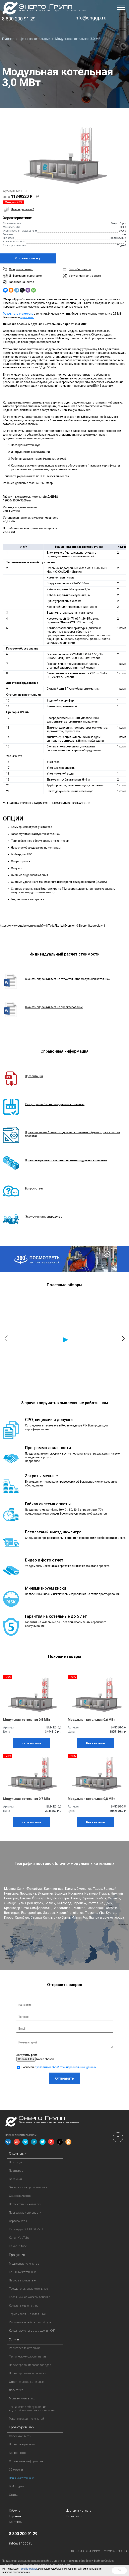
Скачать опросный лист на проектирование (54, 1007)
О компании (17, 2153)
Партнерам (16, 2170)
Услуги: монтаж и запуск (85, 275)
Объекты (14, 2510)
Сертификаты (18, 2221)
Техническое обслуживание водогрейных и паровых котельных (32, 2408)
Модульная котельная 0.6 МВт (91, 1720)
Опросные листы (20, 2436)
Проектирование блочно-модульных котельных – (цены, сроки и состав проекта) (72, 1134)
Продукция (17, 2255)
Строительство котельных (26, 2381)
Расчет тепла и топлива (25, 2348)
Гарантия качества (21, 282)
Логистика (16, 2390)
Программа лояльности (25, 2212)
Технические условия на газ (27, 2356)
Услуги (14, 2339)
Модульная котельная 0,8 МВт (91, 1799)
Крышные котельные (22, 2272)
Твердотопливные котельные (28, 2288)
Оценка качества (20, 2195)
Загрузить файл (54, 2058)
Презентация (34, 1076)
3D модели (16, 2469)
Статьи (13, 2494)
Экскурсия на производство (43, 1216)
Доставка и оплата (78, 2510)
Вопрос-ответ (34, 1188)
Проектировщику (21, 2427)
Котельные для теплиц (23, 2305)
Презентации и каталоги (25, 2204)
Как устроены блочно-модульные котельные (54, 1104)
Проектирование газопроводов (30, 2365)
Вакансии (15, 2179)
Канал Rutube (18, 2246)
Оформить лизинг (21, 269)
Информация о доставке (25, 275)
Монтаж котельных (22, 2398)
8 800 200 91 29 (19, 19)
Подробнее (32, 1461)
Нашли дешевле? (22, 209)
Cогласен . (59, 2067)
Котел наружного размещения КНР (32, 2330)
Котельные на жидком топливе (29, 2297)
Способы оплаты (80, 269)
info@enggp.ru (90, 18)
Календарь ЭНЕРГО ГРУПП (26, 2229)
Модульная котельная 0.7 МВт (27, 1799)
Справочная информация (26, 2461)
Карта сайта (74, 2516)
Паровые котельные (22, 2280)
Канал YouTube (19, 2237)
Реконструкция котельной (26, 2418)
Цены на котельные (21, 2478)
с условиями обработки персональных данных (65, 2067)
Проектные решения (22, 2444)
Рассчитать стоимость (18, 313)
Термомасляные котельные (27, 2314)
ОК (119, 2570)
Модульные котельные (24, 2263)
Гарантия (15, 2516)
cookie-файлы (29, 2568)
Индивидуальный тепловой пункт (31, 2322)
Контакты (15, 2521)
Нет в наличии (31, 1743)
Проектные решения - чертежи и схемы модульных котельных (66, 1160)
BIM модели (16, 2486)
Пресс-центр (17, 2162)
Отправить (64, 2078)
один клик (27, 317)
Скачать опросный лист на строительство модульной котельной (67, 979)
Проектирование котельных (27, 2373)
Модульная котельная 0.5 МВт (27, 1720)
